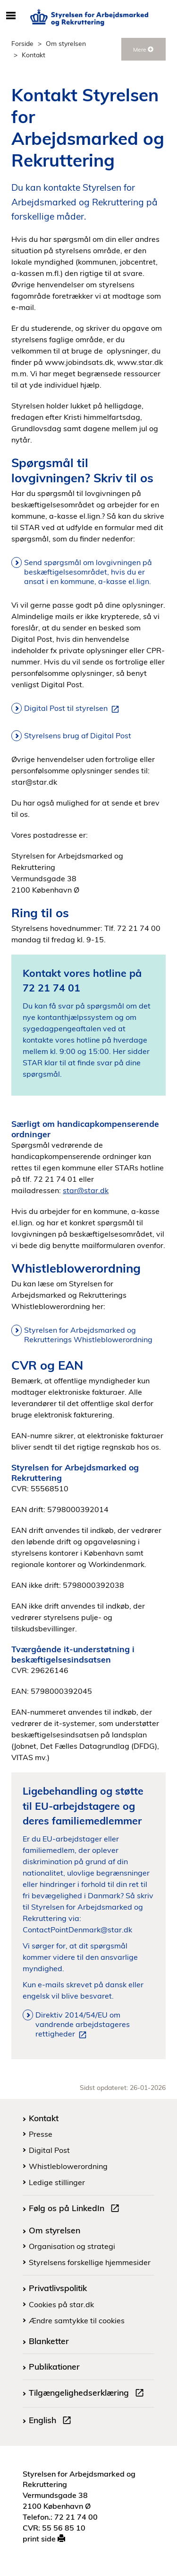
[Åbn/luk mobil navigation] (10, 16)
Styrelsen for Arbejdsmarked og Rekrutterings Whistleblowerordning (88, 1334)
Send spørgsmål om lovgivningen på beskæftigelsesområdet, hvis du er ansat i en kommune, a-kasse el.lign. (88, 572)
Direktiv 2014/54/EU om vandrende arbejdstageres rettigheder (82, 2024)
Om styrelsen (66, 43)
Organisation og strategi (72, 2246)
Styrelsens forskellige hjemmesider (90, 2262)
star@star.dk (86, 1190)
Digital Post (49, 2150)
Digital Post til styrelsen (73, 708)
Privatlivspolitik (58, 2288)
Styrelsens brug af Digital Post (77, 735)
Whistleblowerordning (68, 2166)
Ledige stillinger (57, 2182)
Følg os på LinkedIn (76, 2209)
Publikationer (54, 2366)
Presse (40, 2134)
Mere (143, 49)
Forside (22, 43)
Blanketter (49, 2341)
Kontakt (44, 2118)
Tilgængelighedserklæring (88, 2393)
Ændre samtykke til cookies (77, 2320)
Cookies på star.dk (61, 2304)
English (52, 2421)
